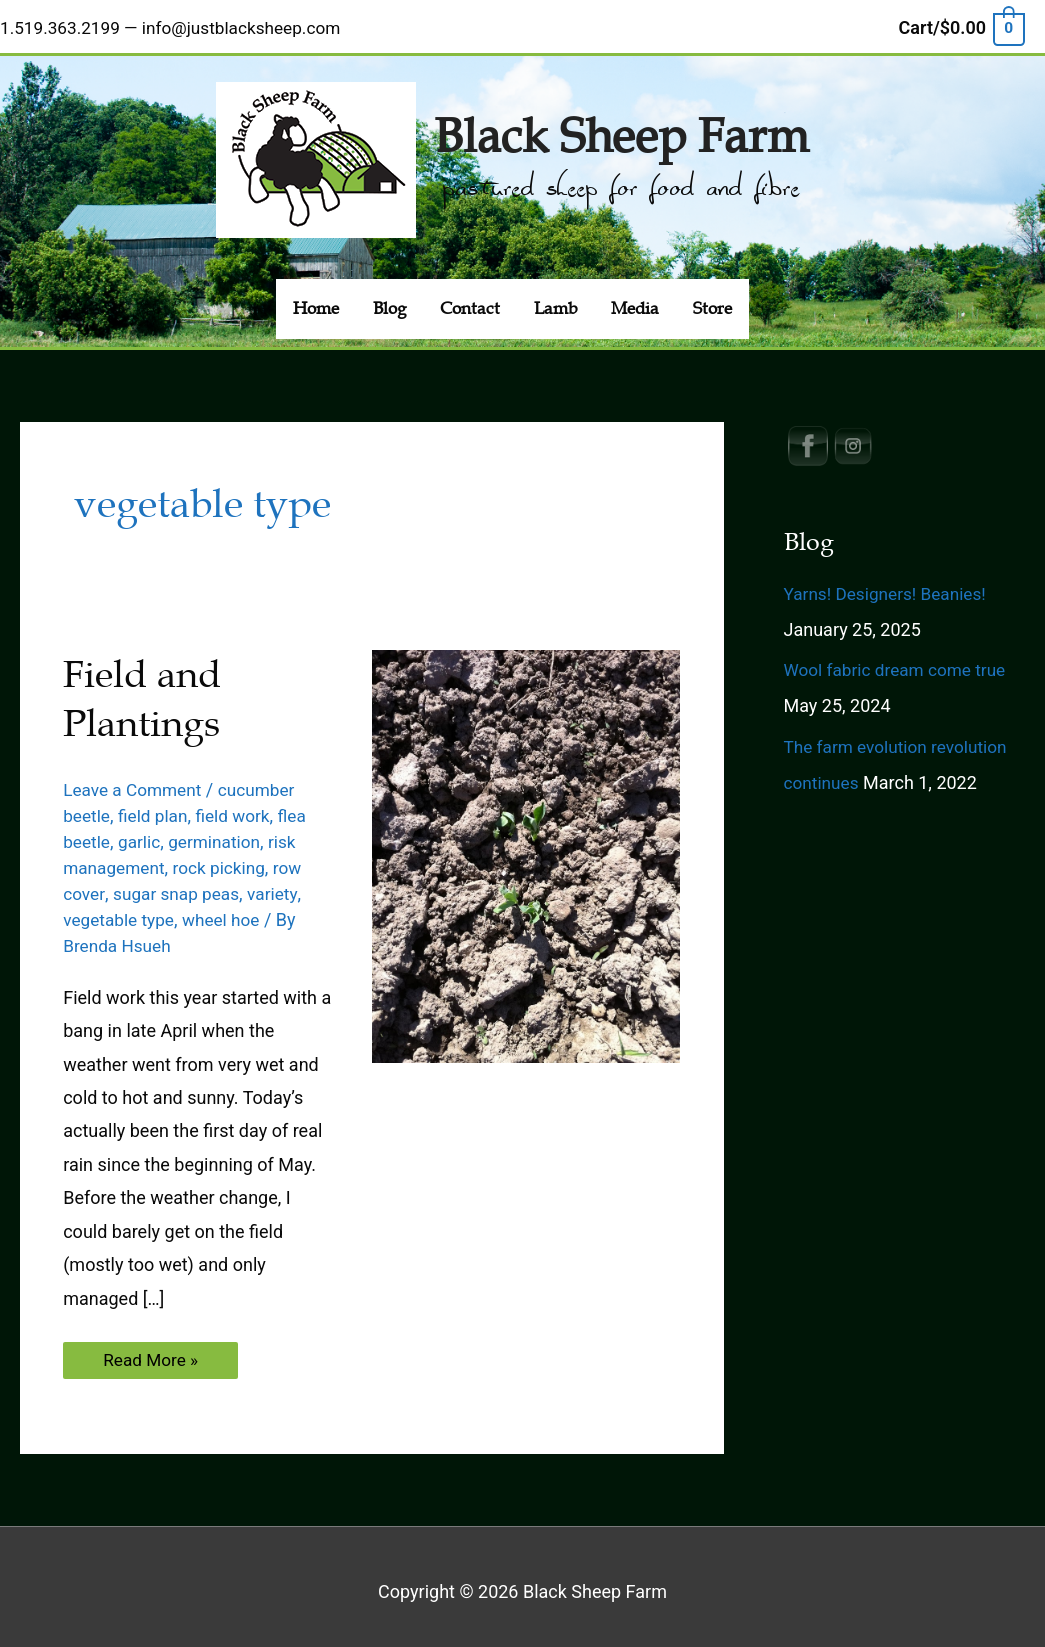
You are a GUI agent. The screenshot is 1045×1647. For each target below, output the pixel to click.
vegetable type (121, 910)
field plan (156, 805)
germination (220, 831)
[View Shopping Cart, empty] (961, 23)
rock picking (225, 857)
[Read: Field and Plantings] (526, 845)
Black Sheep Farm (622, 123)
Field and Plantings (146, 689)
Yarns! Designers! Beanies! (890, 583)
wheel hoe (227, 910)
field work (240, 805)
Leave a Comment (135, 779)
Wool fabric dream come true (900, 660)
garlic (142, 831)
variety (280, 883)
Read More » (152, 1355)
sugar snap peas (180, 883)
